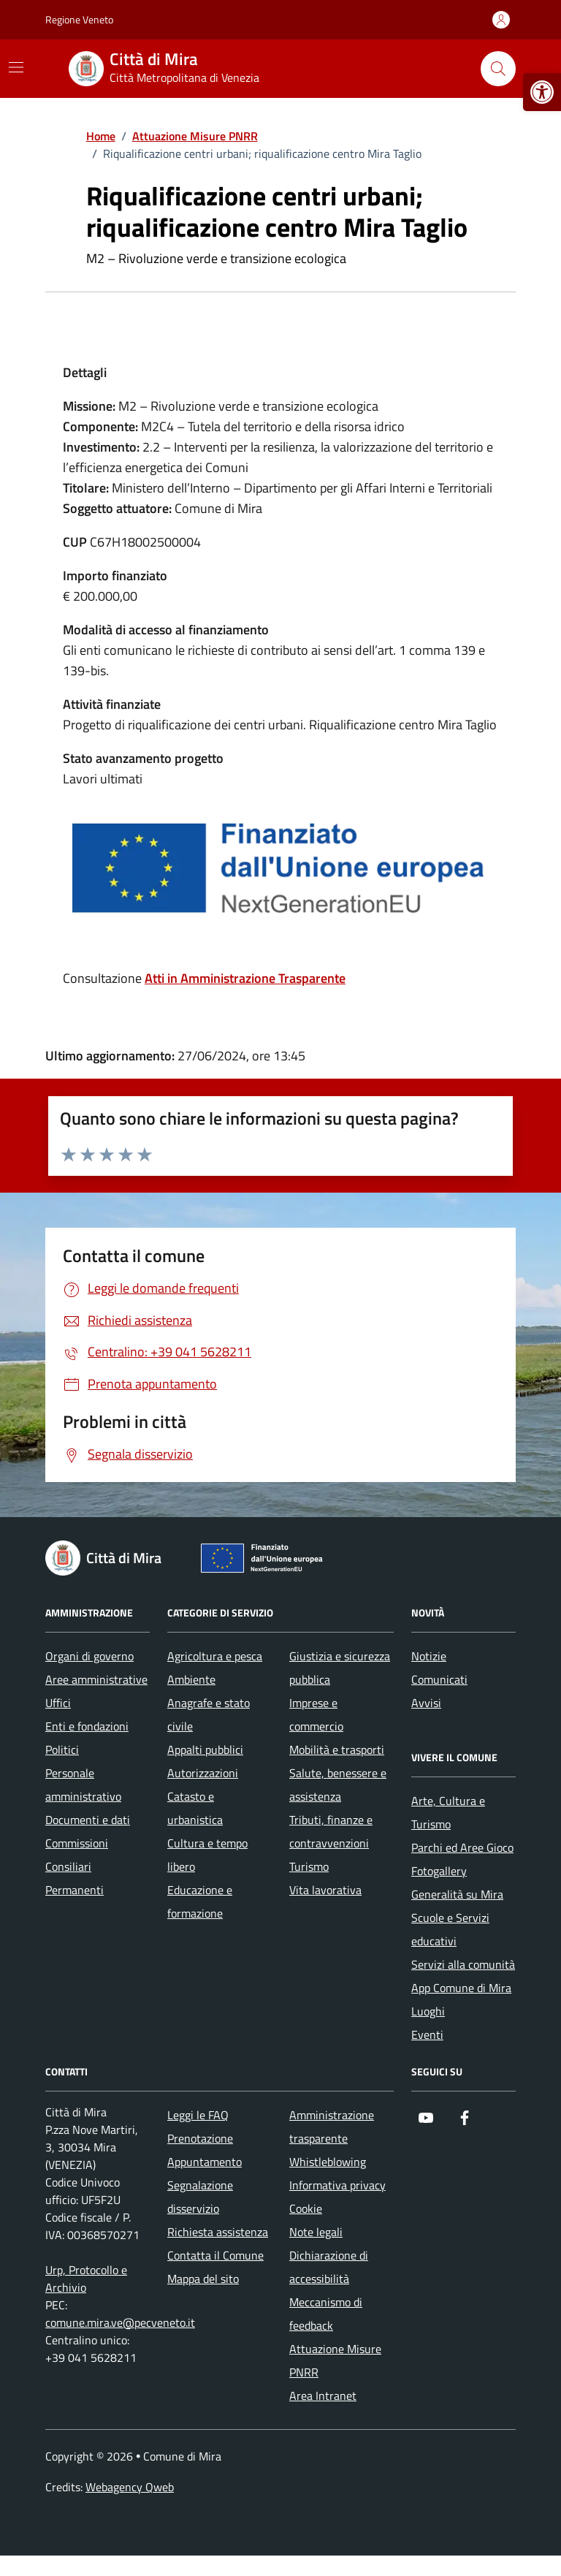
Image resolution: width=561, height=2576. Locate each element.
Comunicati (439, 1679)
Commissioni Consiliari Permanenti (76, 1866)
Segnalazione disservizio (200, 2196)
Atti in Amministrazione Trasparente (245, 978)
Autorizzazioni (202, 1773)
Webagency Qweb (129, 2487)
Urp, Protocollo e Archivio (86, 2278)
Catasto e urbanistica (195, 1807)
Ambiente (191, 1679)
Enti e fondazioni (87, 1726)
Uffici (58, 1702)
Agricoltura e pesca (214, 1656)
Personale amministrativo (83, 1784)
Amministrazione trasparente (331, 2126)
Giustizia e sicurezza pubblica (339, 1667)
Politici (62, 1749)
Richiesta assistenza (217, 2232)
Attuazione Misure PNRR (335, 2360)
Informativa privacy (337, 2185)
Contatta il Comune (215, 2255)
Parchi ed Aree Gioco (462, 1847)
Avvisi (426, 1702)
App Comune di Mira (461, 1987)
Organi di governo (89, 1656)
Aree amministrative (96, 1679)
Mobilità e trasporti (336, 1749)
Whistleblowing (327, 2161)
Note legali (316, 2232)
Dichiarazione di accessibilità (328, 2266)
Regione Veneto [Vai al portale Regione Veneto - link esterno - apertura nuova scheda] (79, 19)
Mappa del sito (203, 2278)
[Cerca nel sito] (498, 68)
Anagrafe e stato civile (208, 1714)
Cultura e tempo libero (207, 1854)
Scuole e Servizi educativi (450, 1929)
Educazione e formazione (199, 1901)
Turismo (309, 1866)
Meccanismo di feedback (325, 2313)
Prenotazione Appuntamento (204, 2149)
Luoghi (428, 2011)
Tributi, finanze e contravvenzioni (331, 1831)
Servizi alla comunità (463, 1964)
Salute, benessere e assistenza (337, 1784)
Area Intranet (322, 2395)
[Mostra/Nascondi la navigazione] (16, 67)
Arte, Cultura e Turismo (448, 1812)
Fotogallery (439, 1871)
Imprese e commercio (316, 1714)
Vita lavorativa (325, 1890)
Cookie (305, 2208)
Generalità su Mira (457, 1894)
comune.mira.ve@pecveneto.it (120, 2322)
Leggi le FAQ (198, 2115)
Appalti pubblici (205, 1749)
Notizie (428, 1656)
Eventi (427, 2034)
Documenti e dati (87, 1819)
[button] (542, 92)
